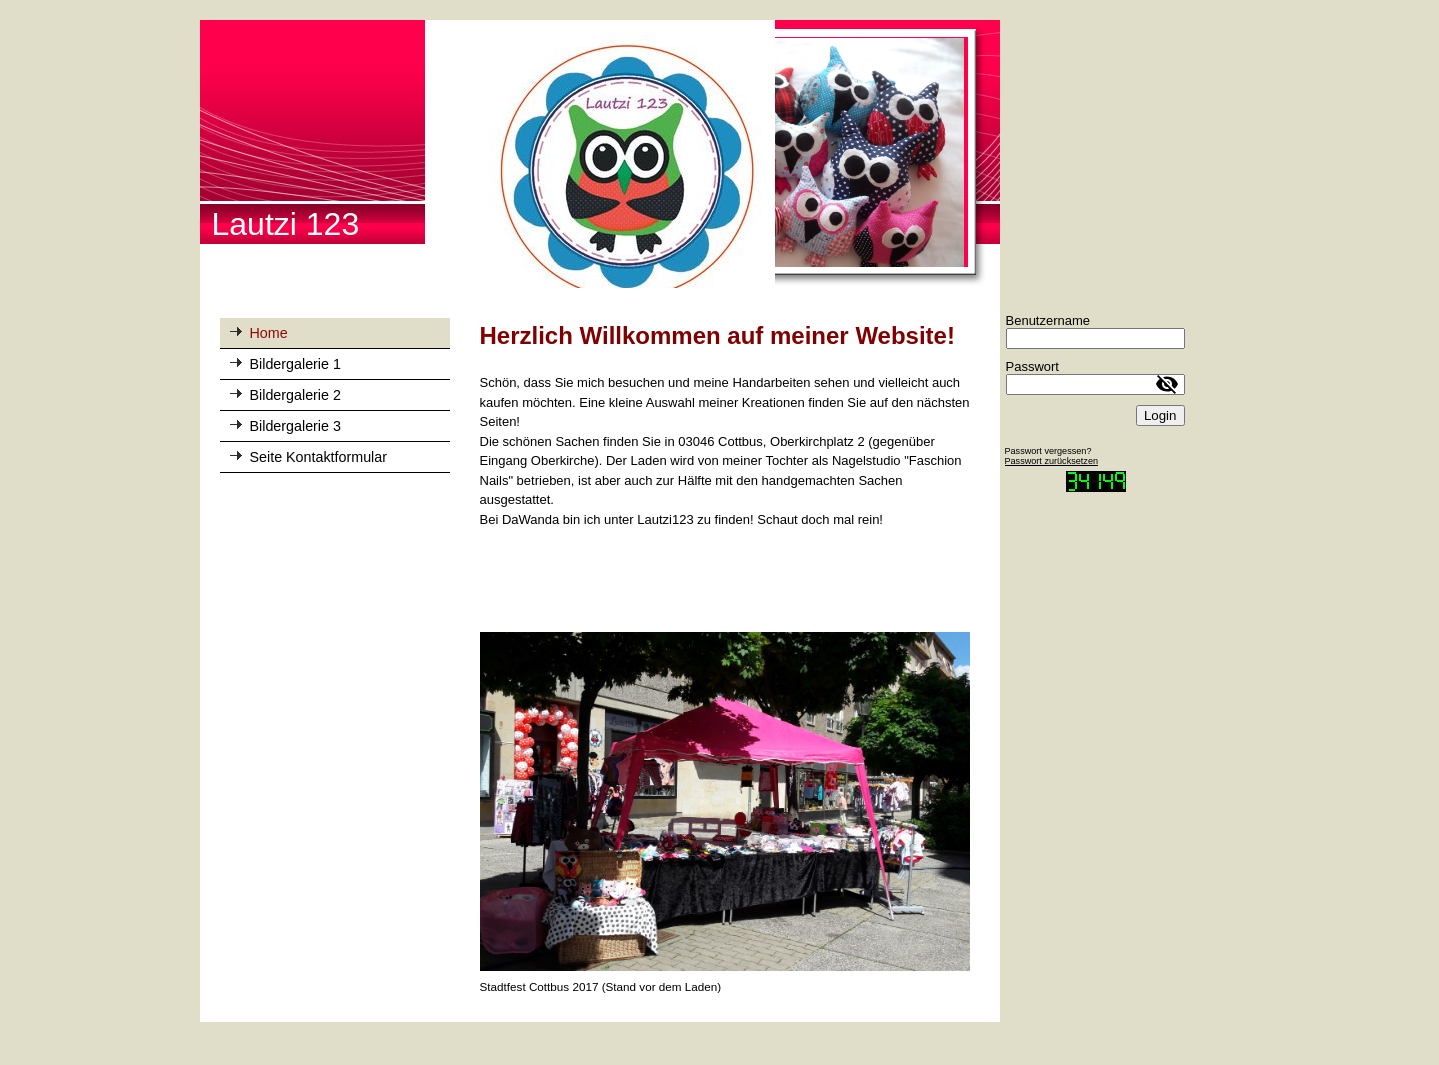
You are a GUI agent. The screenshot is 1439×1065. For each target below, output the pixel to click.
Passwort (1032, 366)
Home (269, 333)
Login (1160, 415)
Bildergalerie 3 (295, 426)
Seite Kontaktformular (318, 457)
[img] (600, 154)
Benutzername (1048, 320)
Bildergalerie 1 (295, 364)
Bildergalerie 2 (295, 395)
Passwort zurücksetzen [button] (1052, 461)
